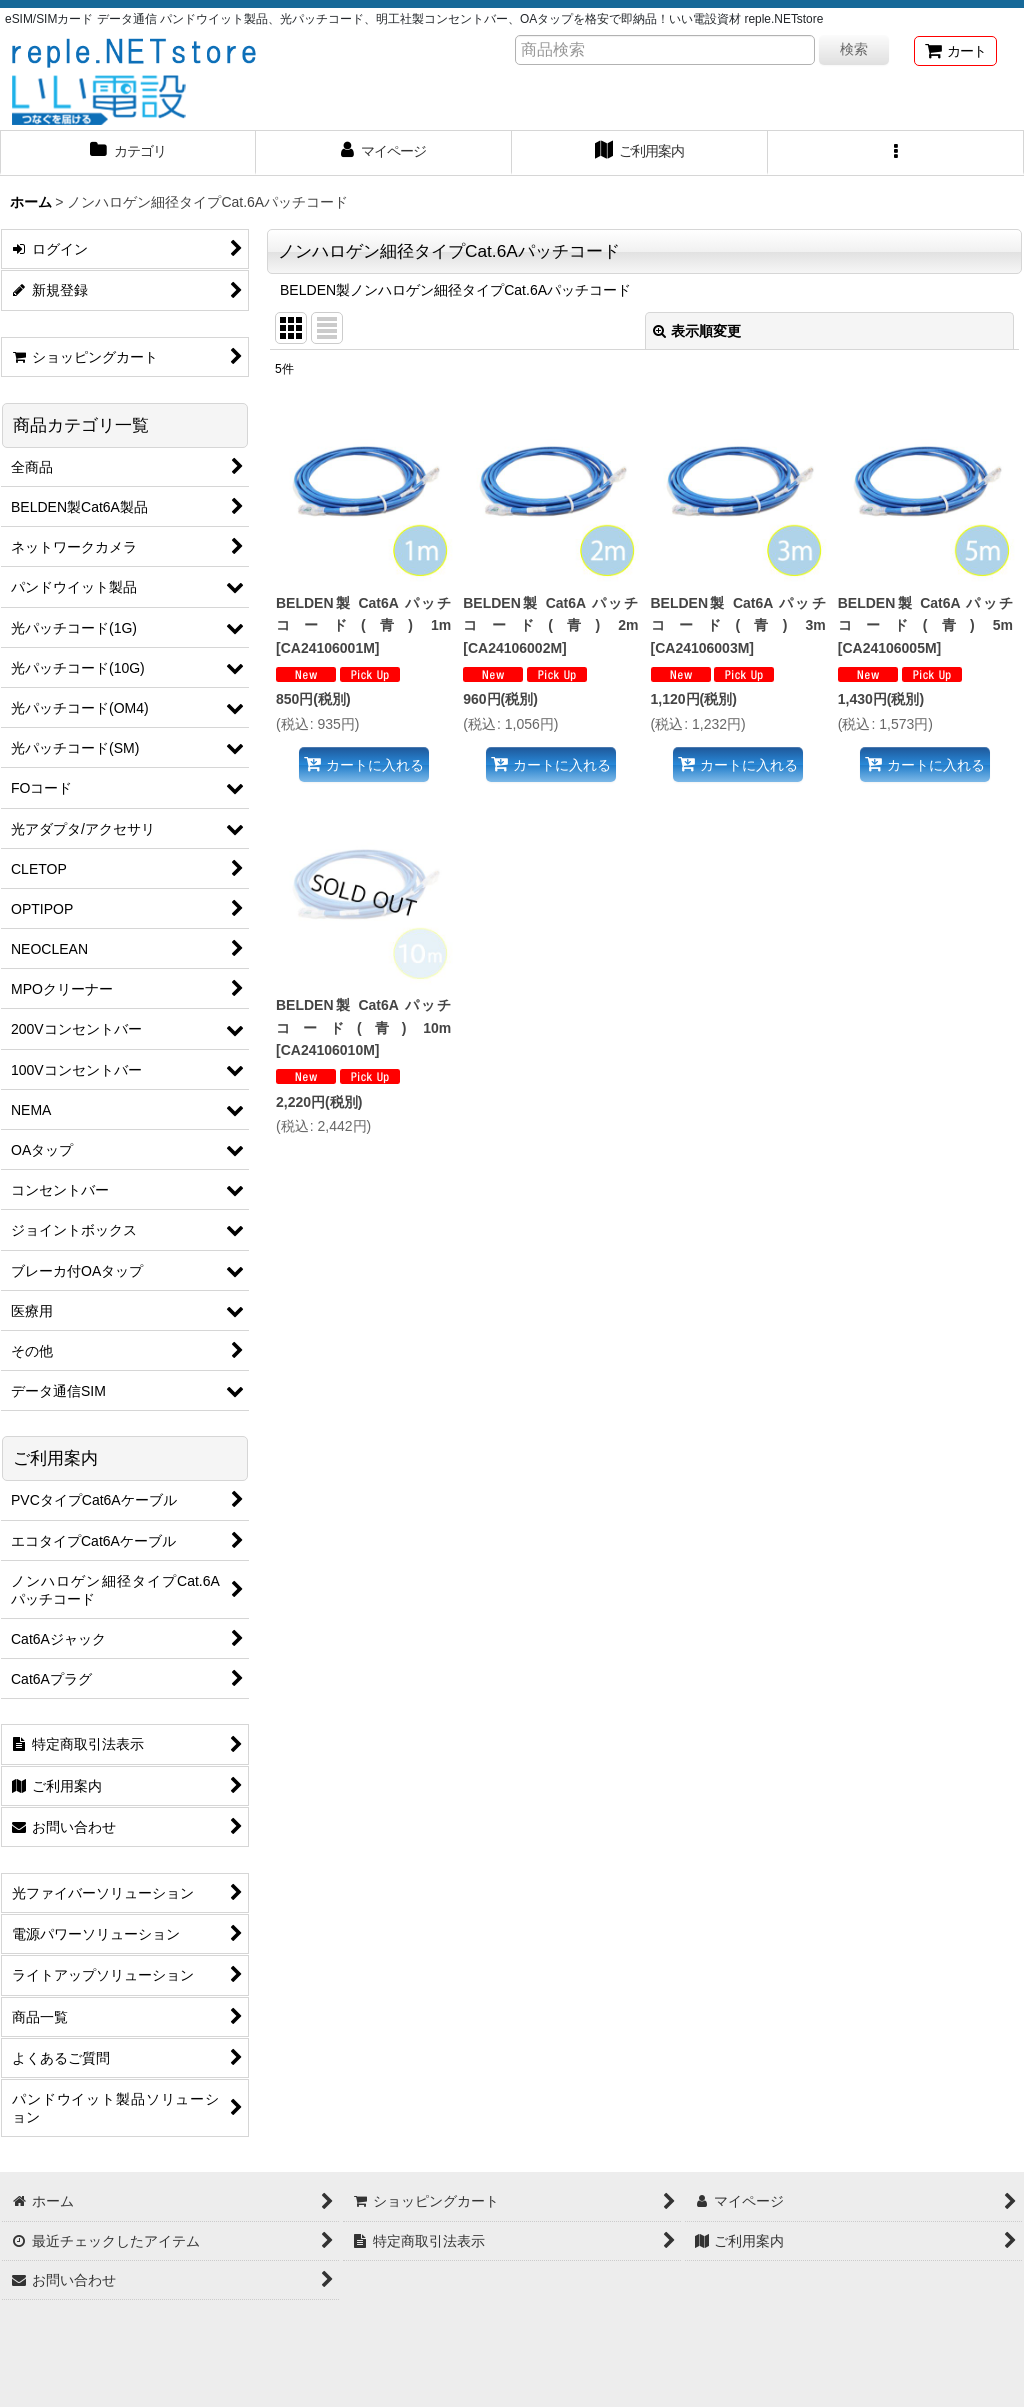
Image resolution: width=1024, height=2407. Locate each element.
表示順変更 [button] (697, 331)
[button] (896, 153)
